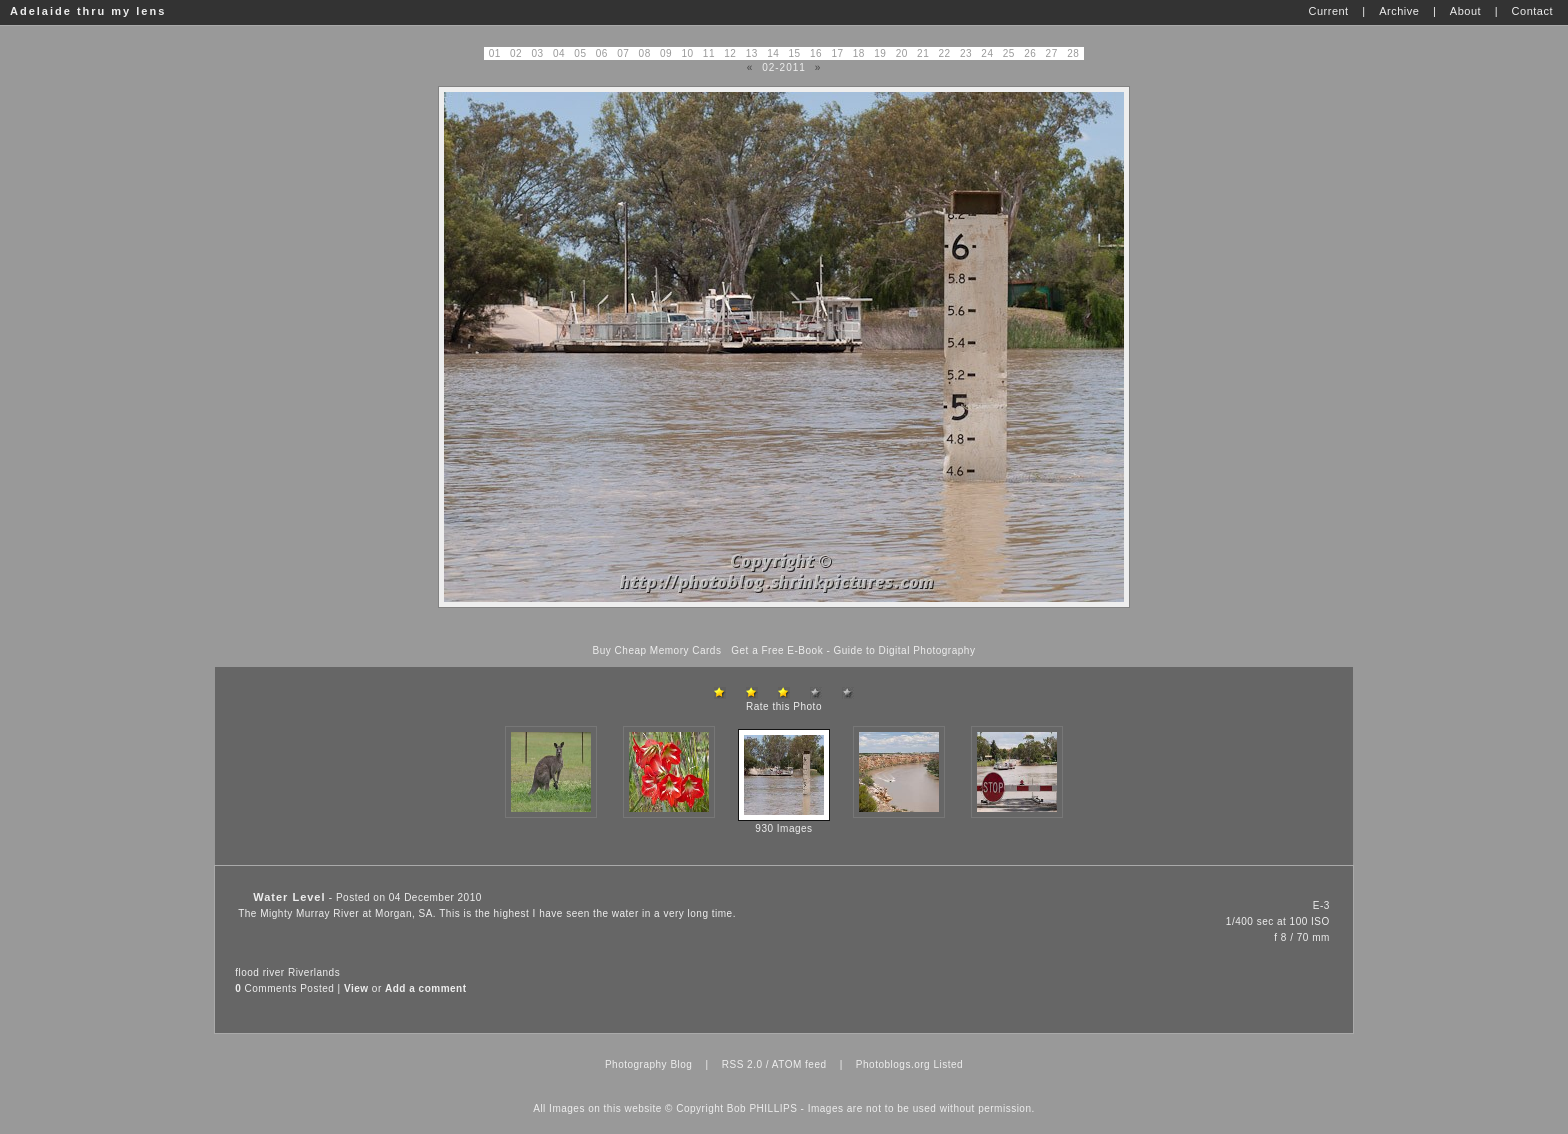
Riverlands (314, 972)
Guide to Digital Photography (905, 650)
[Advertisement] (784, 626)
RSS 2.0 (742, 1064)
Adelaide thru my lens (88, 11)
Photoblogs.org (893, 1064)
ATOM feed (799, 1064)
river (274, 972)
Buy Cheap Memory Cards (657, 650)
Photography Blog (649, 1064)
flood (247, 972)
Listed (948, 1064)
